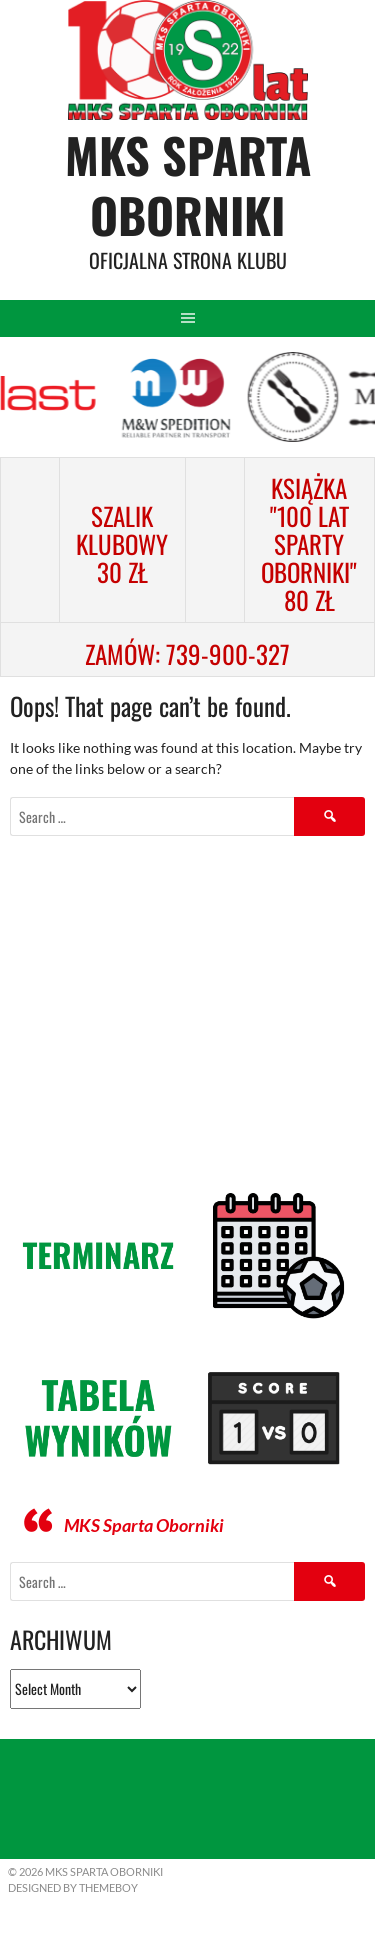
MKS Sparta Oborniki (188, 184)
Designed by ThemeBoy (73, 1887)
